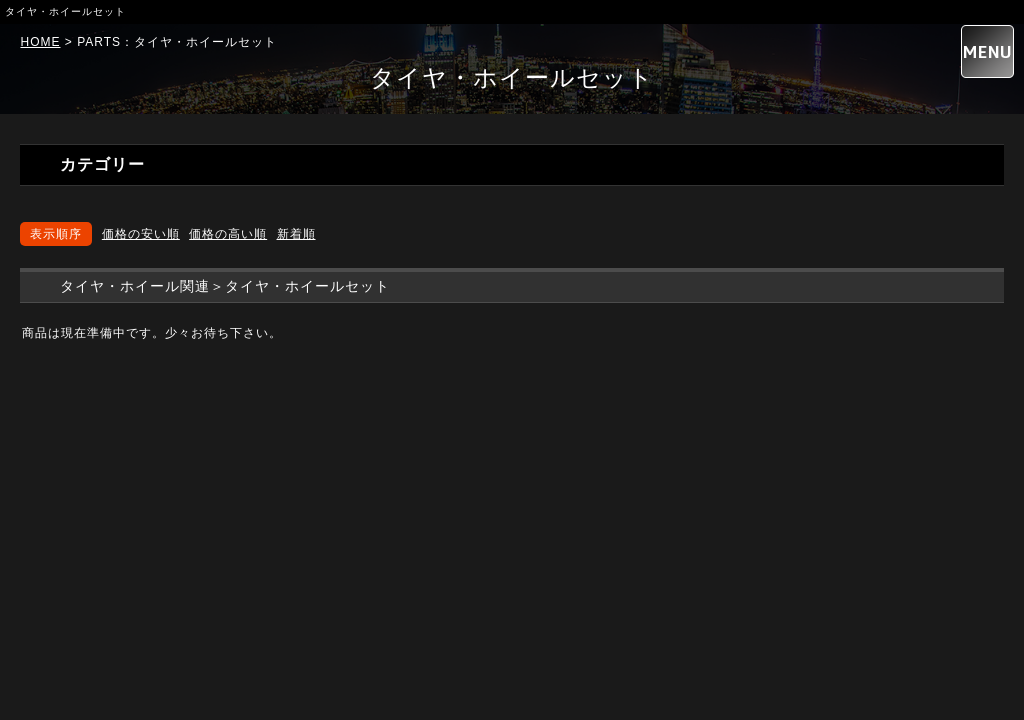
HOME (40, 42)
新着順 (296, 234)
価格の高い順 (228, 234)
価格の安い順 (141, 234)
